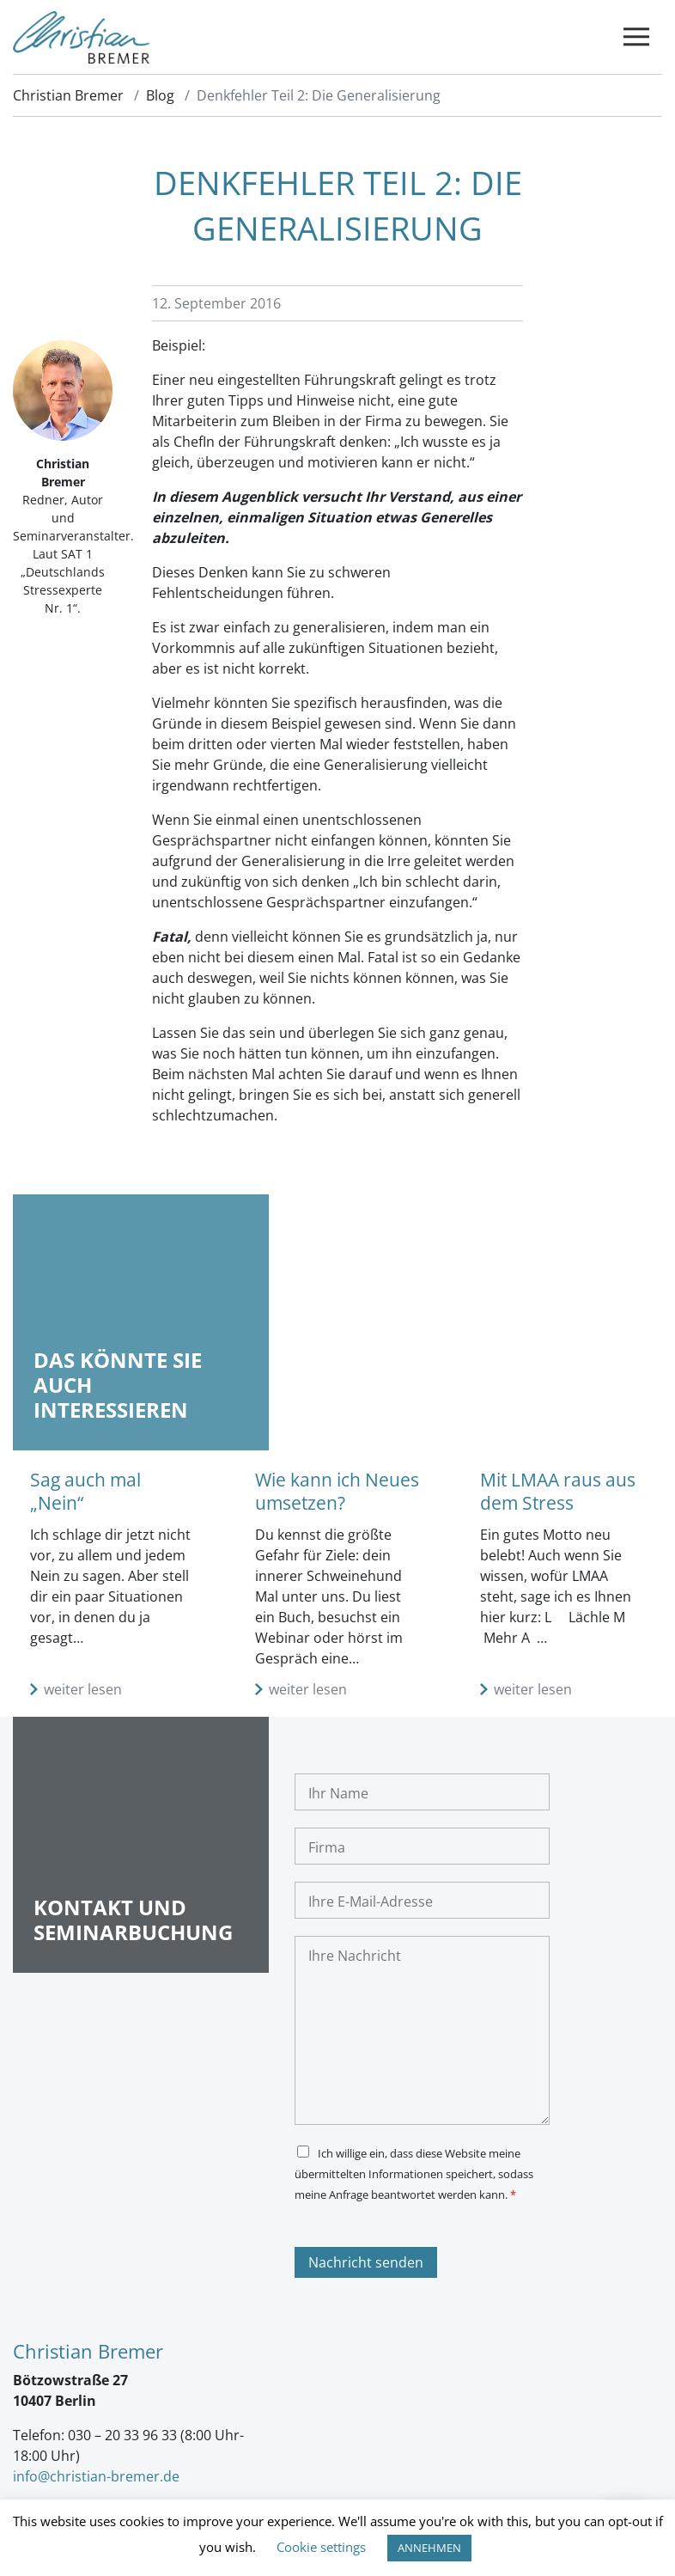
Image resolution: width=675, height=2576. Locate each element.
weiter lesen (83, 1689)
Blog (160, 95)
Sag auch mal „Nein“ (85, 1491)
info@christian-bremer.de (96, 2476)
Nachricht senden (365, 2262)
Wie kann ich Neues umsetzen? (337, 1491)
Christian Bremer (68, 95)
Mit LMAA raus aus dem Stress (557, 1491)
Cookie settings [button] (321, 2546)
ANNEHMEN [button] (429, 2547)
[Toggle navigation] (636, 37)
